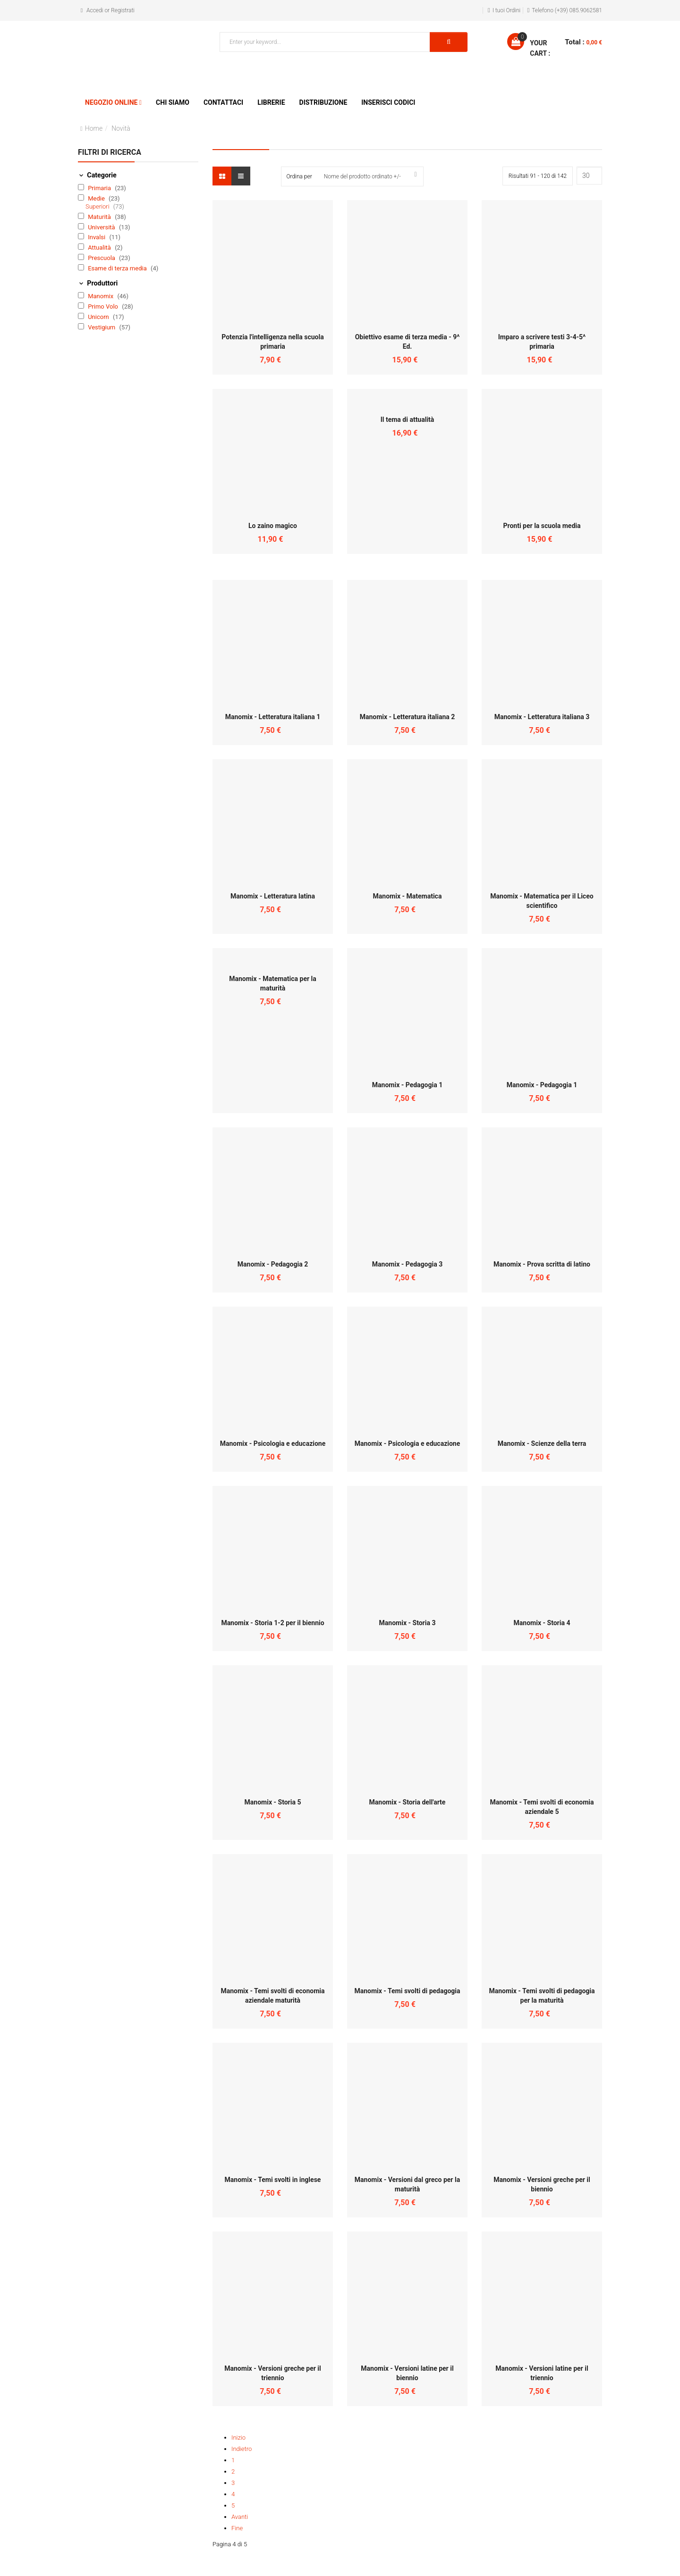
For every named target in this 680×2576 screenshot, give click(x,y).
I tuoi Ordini (507, 10)
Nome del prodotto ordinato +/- (362, 176)
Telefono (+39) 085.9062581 (567, 10)
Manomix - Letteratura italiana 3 (542, 717)
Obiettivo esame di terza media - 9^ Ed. (407, 341)
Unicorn (99, 316)
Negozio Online (111, 102)
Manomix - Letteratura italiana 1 (273, 717)
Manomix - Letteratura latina (272, 896)
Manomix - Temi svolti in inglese (273, 2179)
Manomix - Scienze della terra (542, 1443)
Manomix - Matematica (407, 896)
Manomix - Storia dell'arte (407, 1802)
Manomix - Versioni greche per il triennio (272, 2373)
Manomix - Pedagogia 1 (407, 1085)
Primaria (100, 188)
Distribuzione (323, 102)
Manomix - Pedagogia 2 (273, 1264)
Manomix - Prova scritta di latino (541, 1264)
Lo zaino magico (272, 525)
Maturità (100, 216)
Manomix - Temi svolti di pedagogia (407, 1991)
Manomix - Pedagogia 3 (407, 1264)
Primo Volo (103, 306)
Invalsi (97, 237)
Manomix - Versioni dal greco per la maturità (407, 2184)
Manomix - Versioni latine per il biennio (407, 2373)
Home (93, 128)
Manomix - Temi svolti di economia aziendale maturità (272, 1995)
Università (102, 227)
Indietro (241, 2448)
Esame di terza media (118, 268)
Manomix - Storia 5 (273, 1802)
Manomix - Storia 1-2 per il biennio (272, 1623)
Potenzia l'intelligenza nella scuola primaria (272, 341)
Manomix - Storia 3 (407, 1623)
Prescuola (102, 257)
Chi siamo (172, 102)
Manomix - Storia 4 (542, 1623)
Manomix (101, 296)
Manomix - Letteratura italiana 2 (407, 717)
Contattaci (223, 102)
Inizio (238, 2437)
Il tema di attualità (407, 419)
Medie (97, 198)
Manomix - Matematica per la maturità (272, 983)
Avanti (239, 2516)
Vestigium (102, 327)
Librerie (271, 102)
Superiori (98, 206)
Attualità (100, 247)
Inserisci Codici (388, 102)
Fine (237, 2528)
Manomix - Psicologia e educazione (273, 1443)
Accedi (94, 10)
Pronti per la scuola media (541, 525)
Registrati (123, 10)
